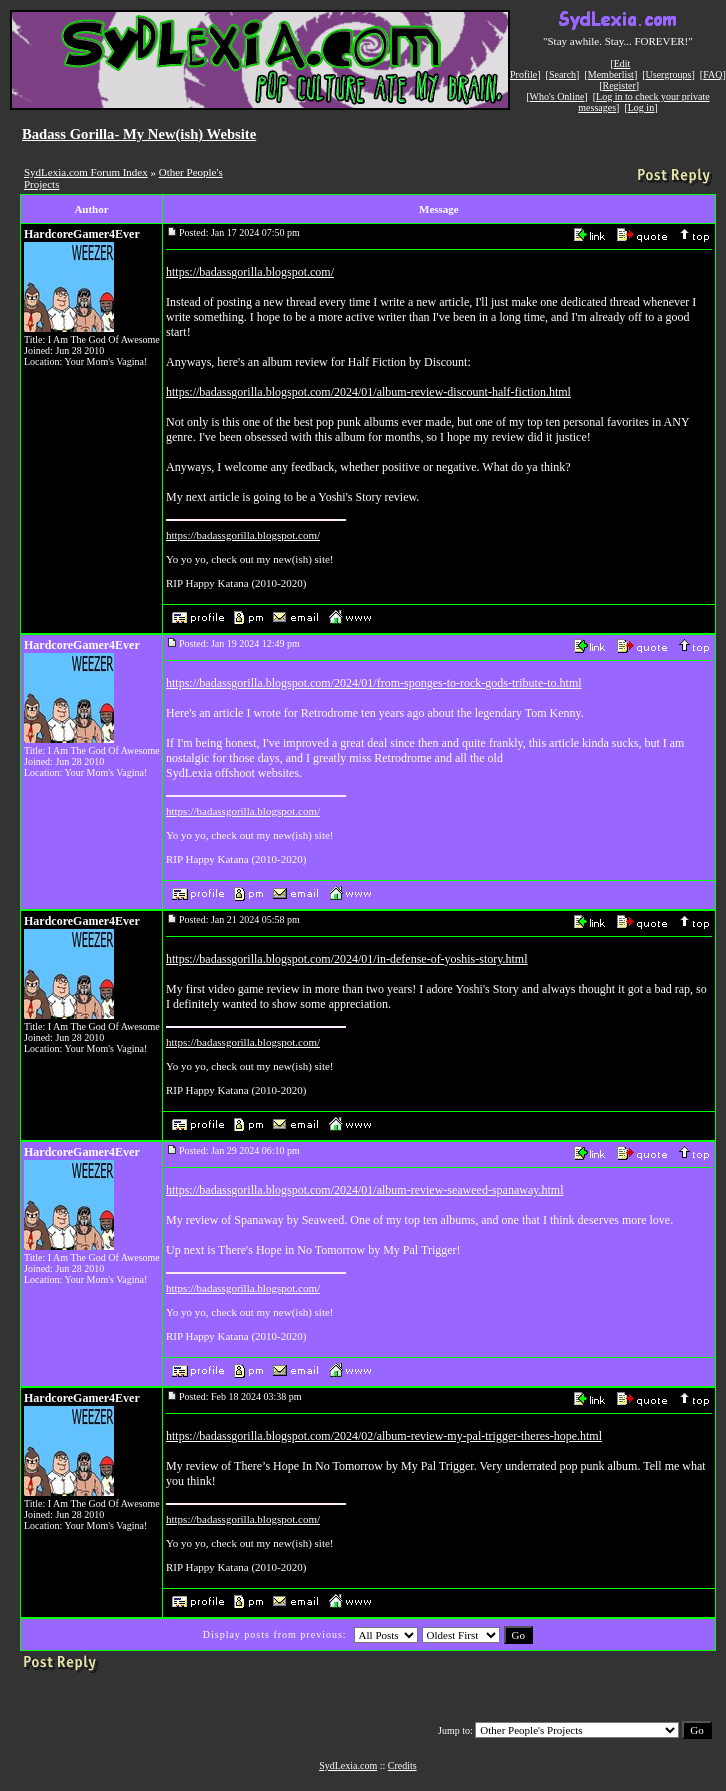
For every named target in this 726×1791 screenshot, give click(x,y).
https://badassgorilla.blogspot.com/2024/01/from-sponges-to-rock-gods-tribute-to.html (374, 683)
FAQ (712, 74)
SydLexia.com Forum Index (86, 172)
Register (618, 85)
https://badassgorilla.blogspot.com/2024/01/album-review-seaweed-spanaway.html (364, 1190)
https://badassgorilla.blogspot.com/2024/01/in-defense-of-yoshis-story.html (347, 959)
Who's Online (557, 96)
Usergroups (669, 74)
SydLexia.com (348, 1765)
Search (562, 74)
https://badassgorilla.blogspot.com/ (250, 272)
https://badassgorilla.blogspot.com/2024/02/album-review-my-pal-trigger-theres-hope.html (384, 1436)
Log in (641, 107)
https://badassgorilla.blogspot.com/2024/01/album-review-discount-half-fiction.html (368, 392)
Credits (402, 1765)
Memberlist (611, 74)
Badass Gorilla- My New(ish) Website (139, 134)
